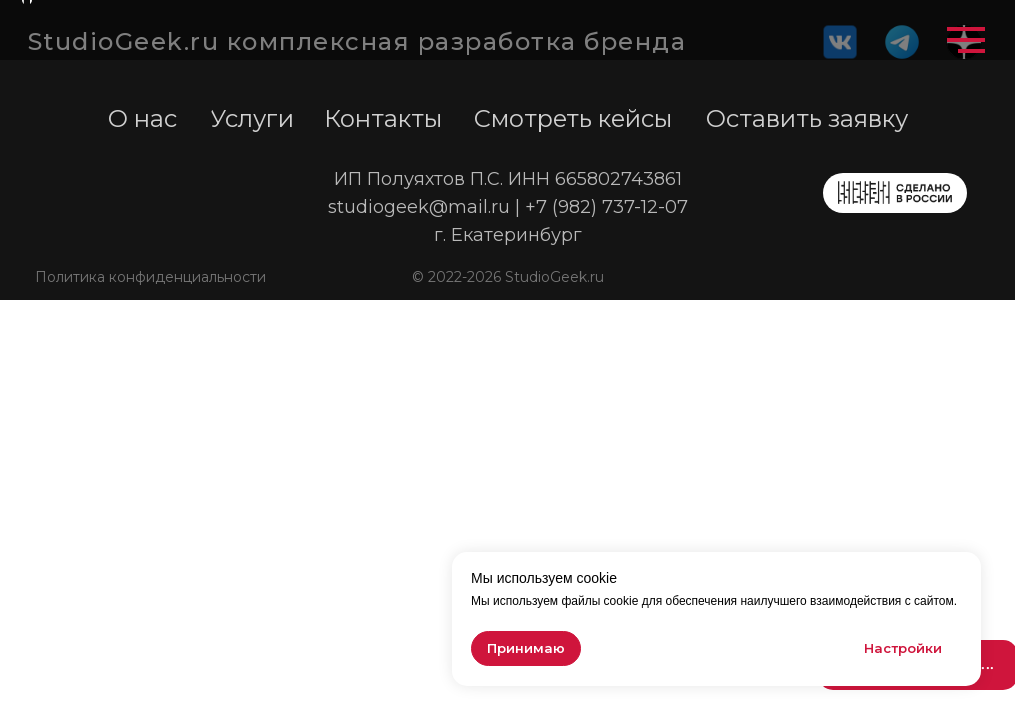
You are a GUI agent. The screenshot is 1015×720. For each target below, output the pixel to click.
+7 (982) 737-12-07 (606, 207)
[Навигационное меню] (966, 40)
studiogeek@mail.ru (419, 207)
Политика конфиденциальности (150, 277)
